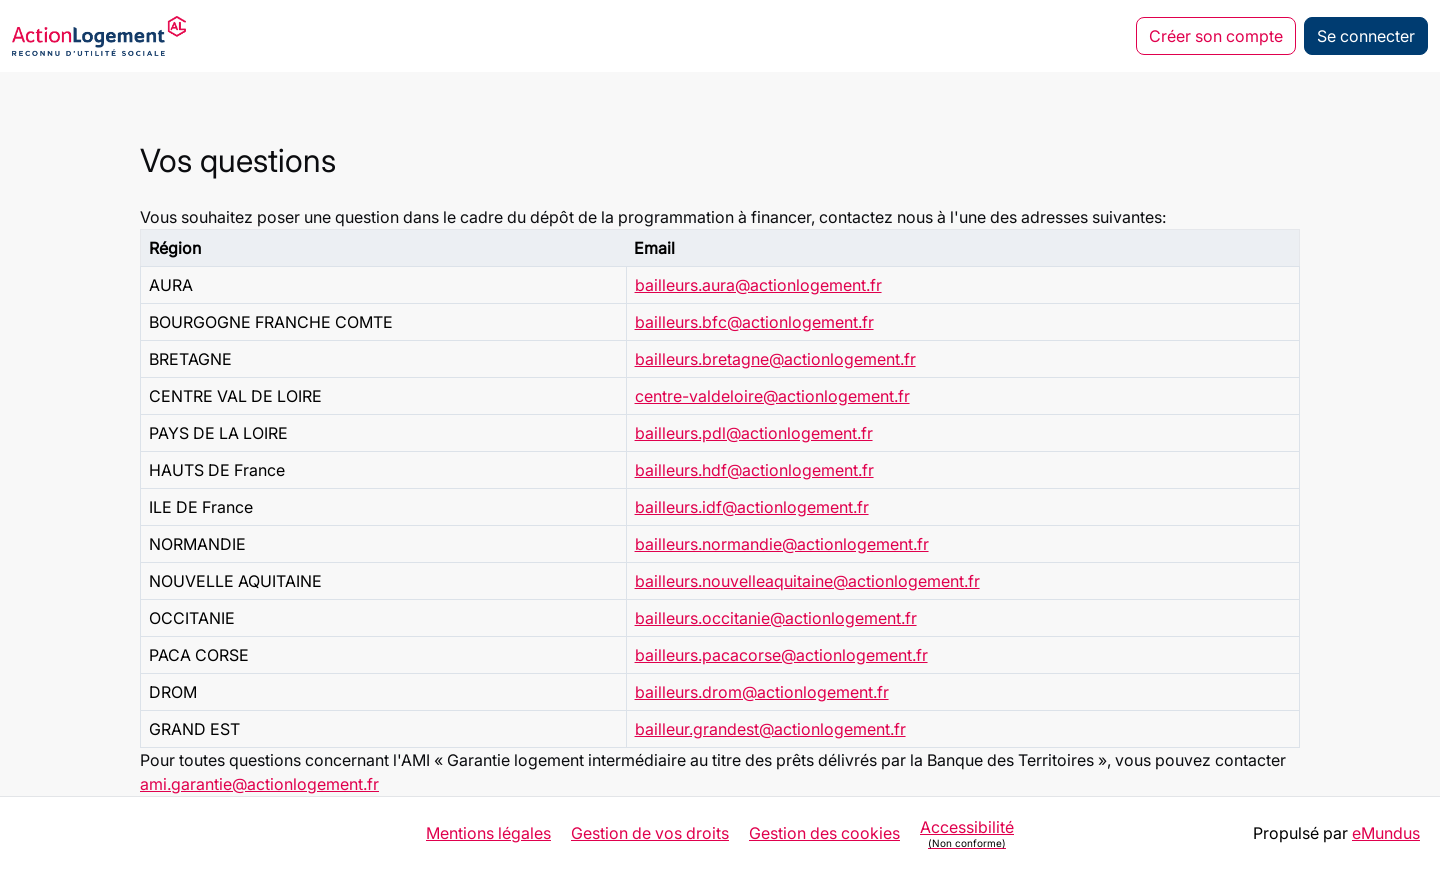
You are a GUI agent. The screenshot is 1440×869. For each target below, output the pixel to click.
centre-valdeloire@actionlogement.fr (772, 396)
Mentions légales (488, 833)
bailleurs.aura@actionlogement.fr (758, 285)
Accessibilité (967, 833)
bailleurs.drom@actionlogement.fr (762, 692)
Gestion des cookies (824, 833)
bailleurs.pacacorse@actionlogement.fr (781, 655)
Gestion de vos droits (650, 833)
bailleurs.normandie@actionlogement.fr (782, 544)
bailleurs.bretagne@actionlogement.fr (775, 359)
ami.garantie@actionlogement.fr (259, 784)
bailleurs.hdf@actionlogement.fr (754, 470)
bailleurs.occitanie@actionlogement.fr (776, 618)
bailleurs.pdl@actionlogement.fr (754, 433)
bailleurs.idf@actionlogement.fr (752, 507)
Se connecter (1366, 36)
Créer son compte (1216, 36)
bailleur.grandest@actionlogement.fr (770, 729)
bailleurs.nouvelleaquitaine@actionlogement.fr (807, 581)
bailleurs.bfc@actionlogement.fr (754, 322)
